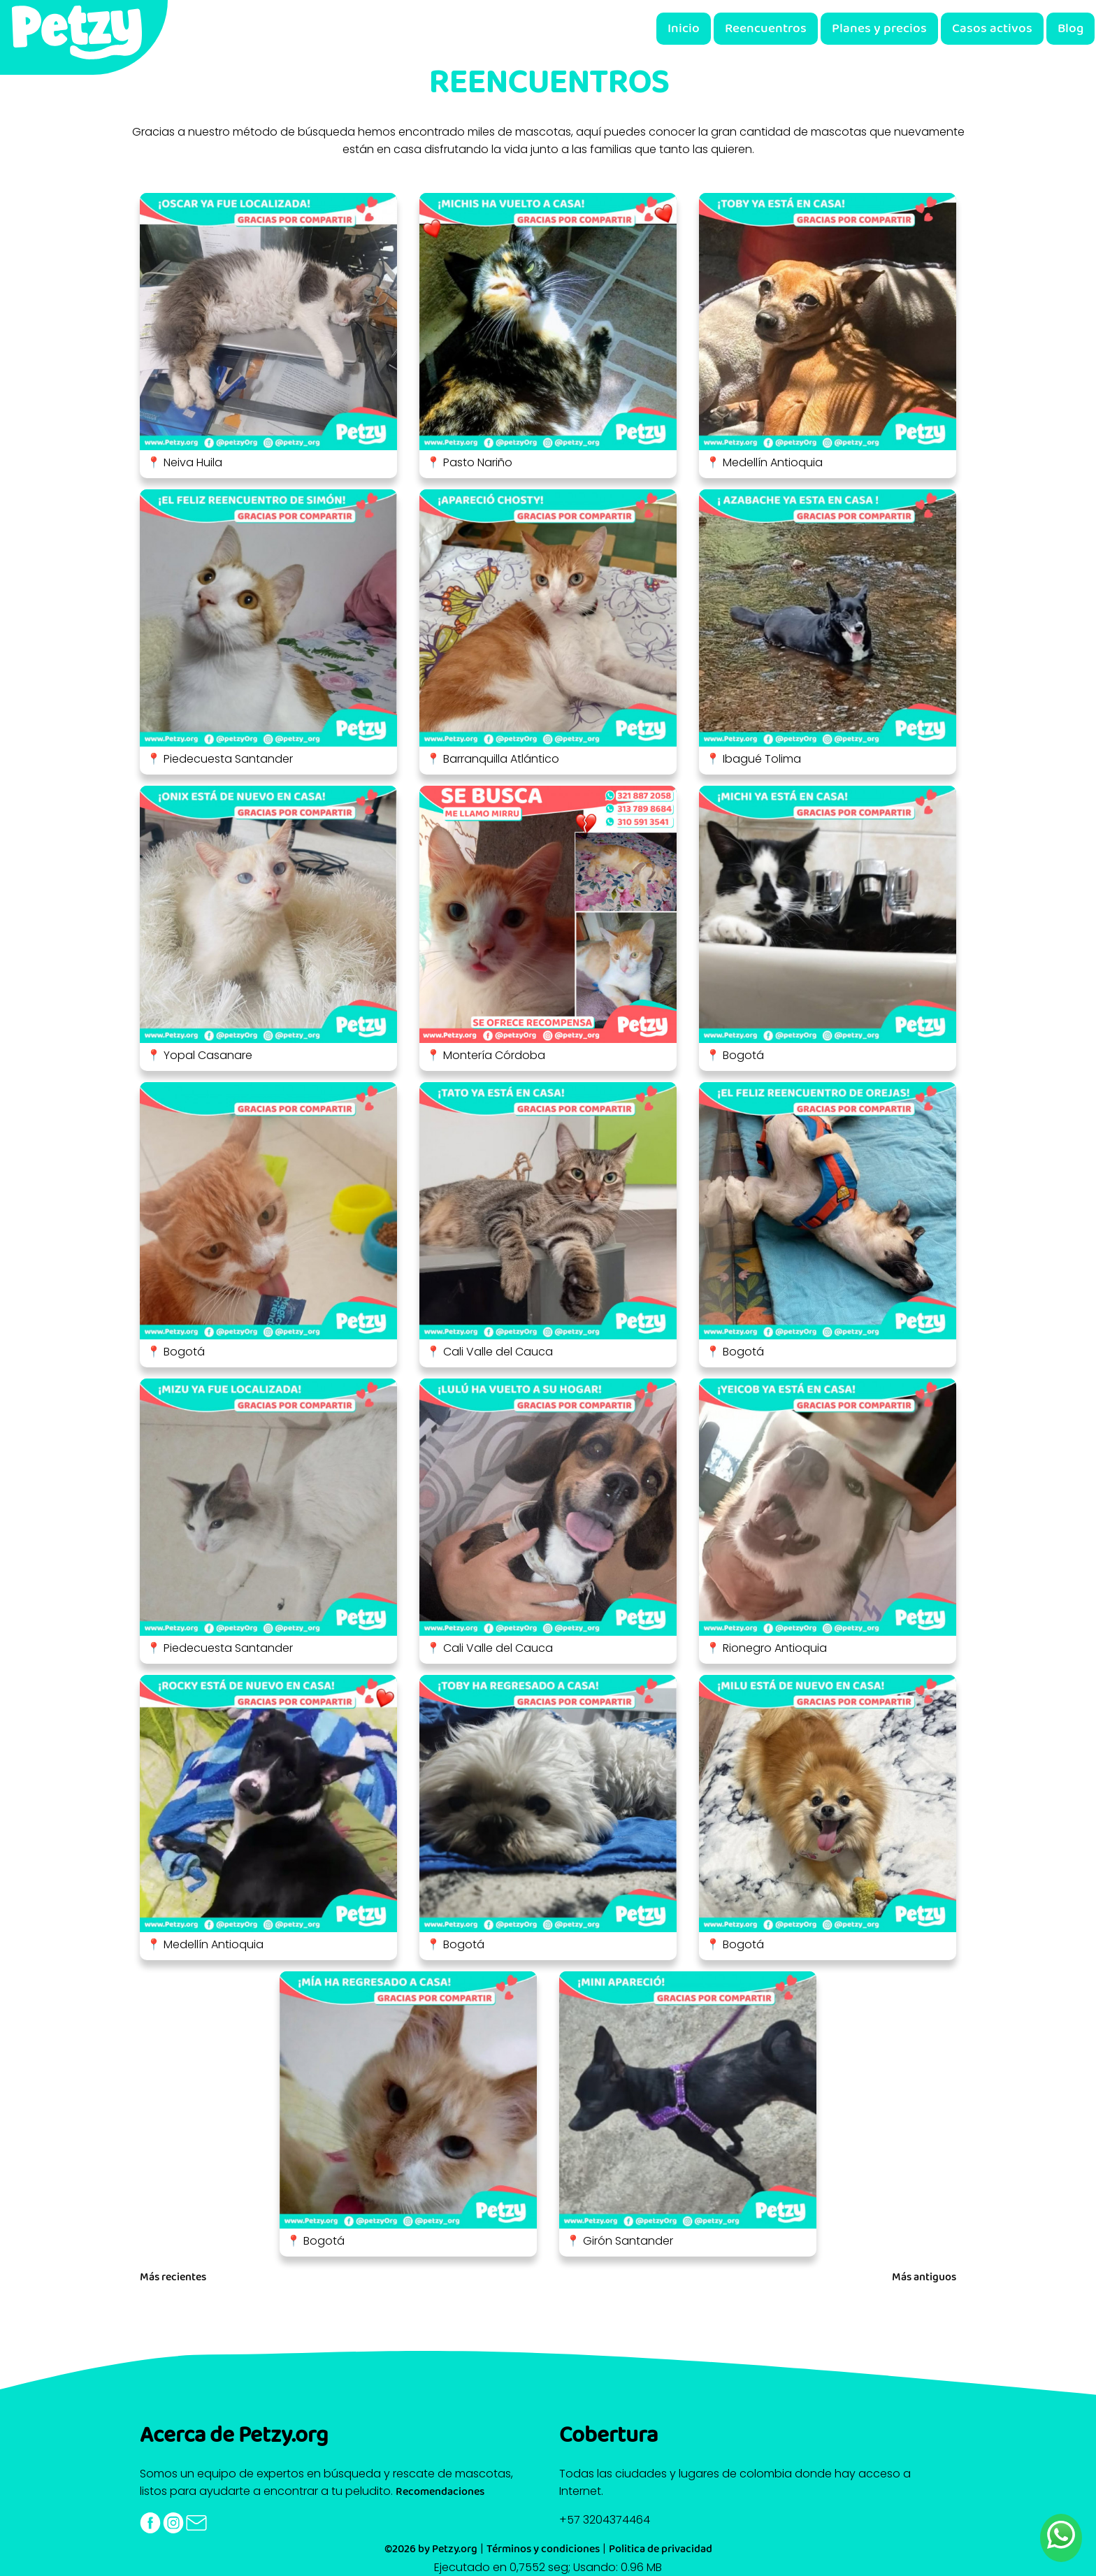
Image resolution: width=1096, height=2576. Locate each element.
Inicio (684, 28)
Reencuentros (766, 28)
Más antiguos (924, 2277)
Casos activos (992, 28)
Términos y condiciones (543, 2549)
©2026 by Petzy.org (430, 2549)
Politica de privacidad (660, 2549)
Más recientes (173, 2277)
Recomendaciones (440, 2492)
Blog (1070, 28)
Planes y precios (879, 28)
